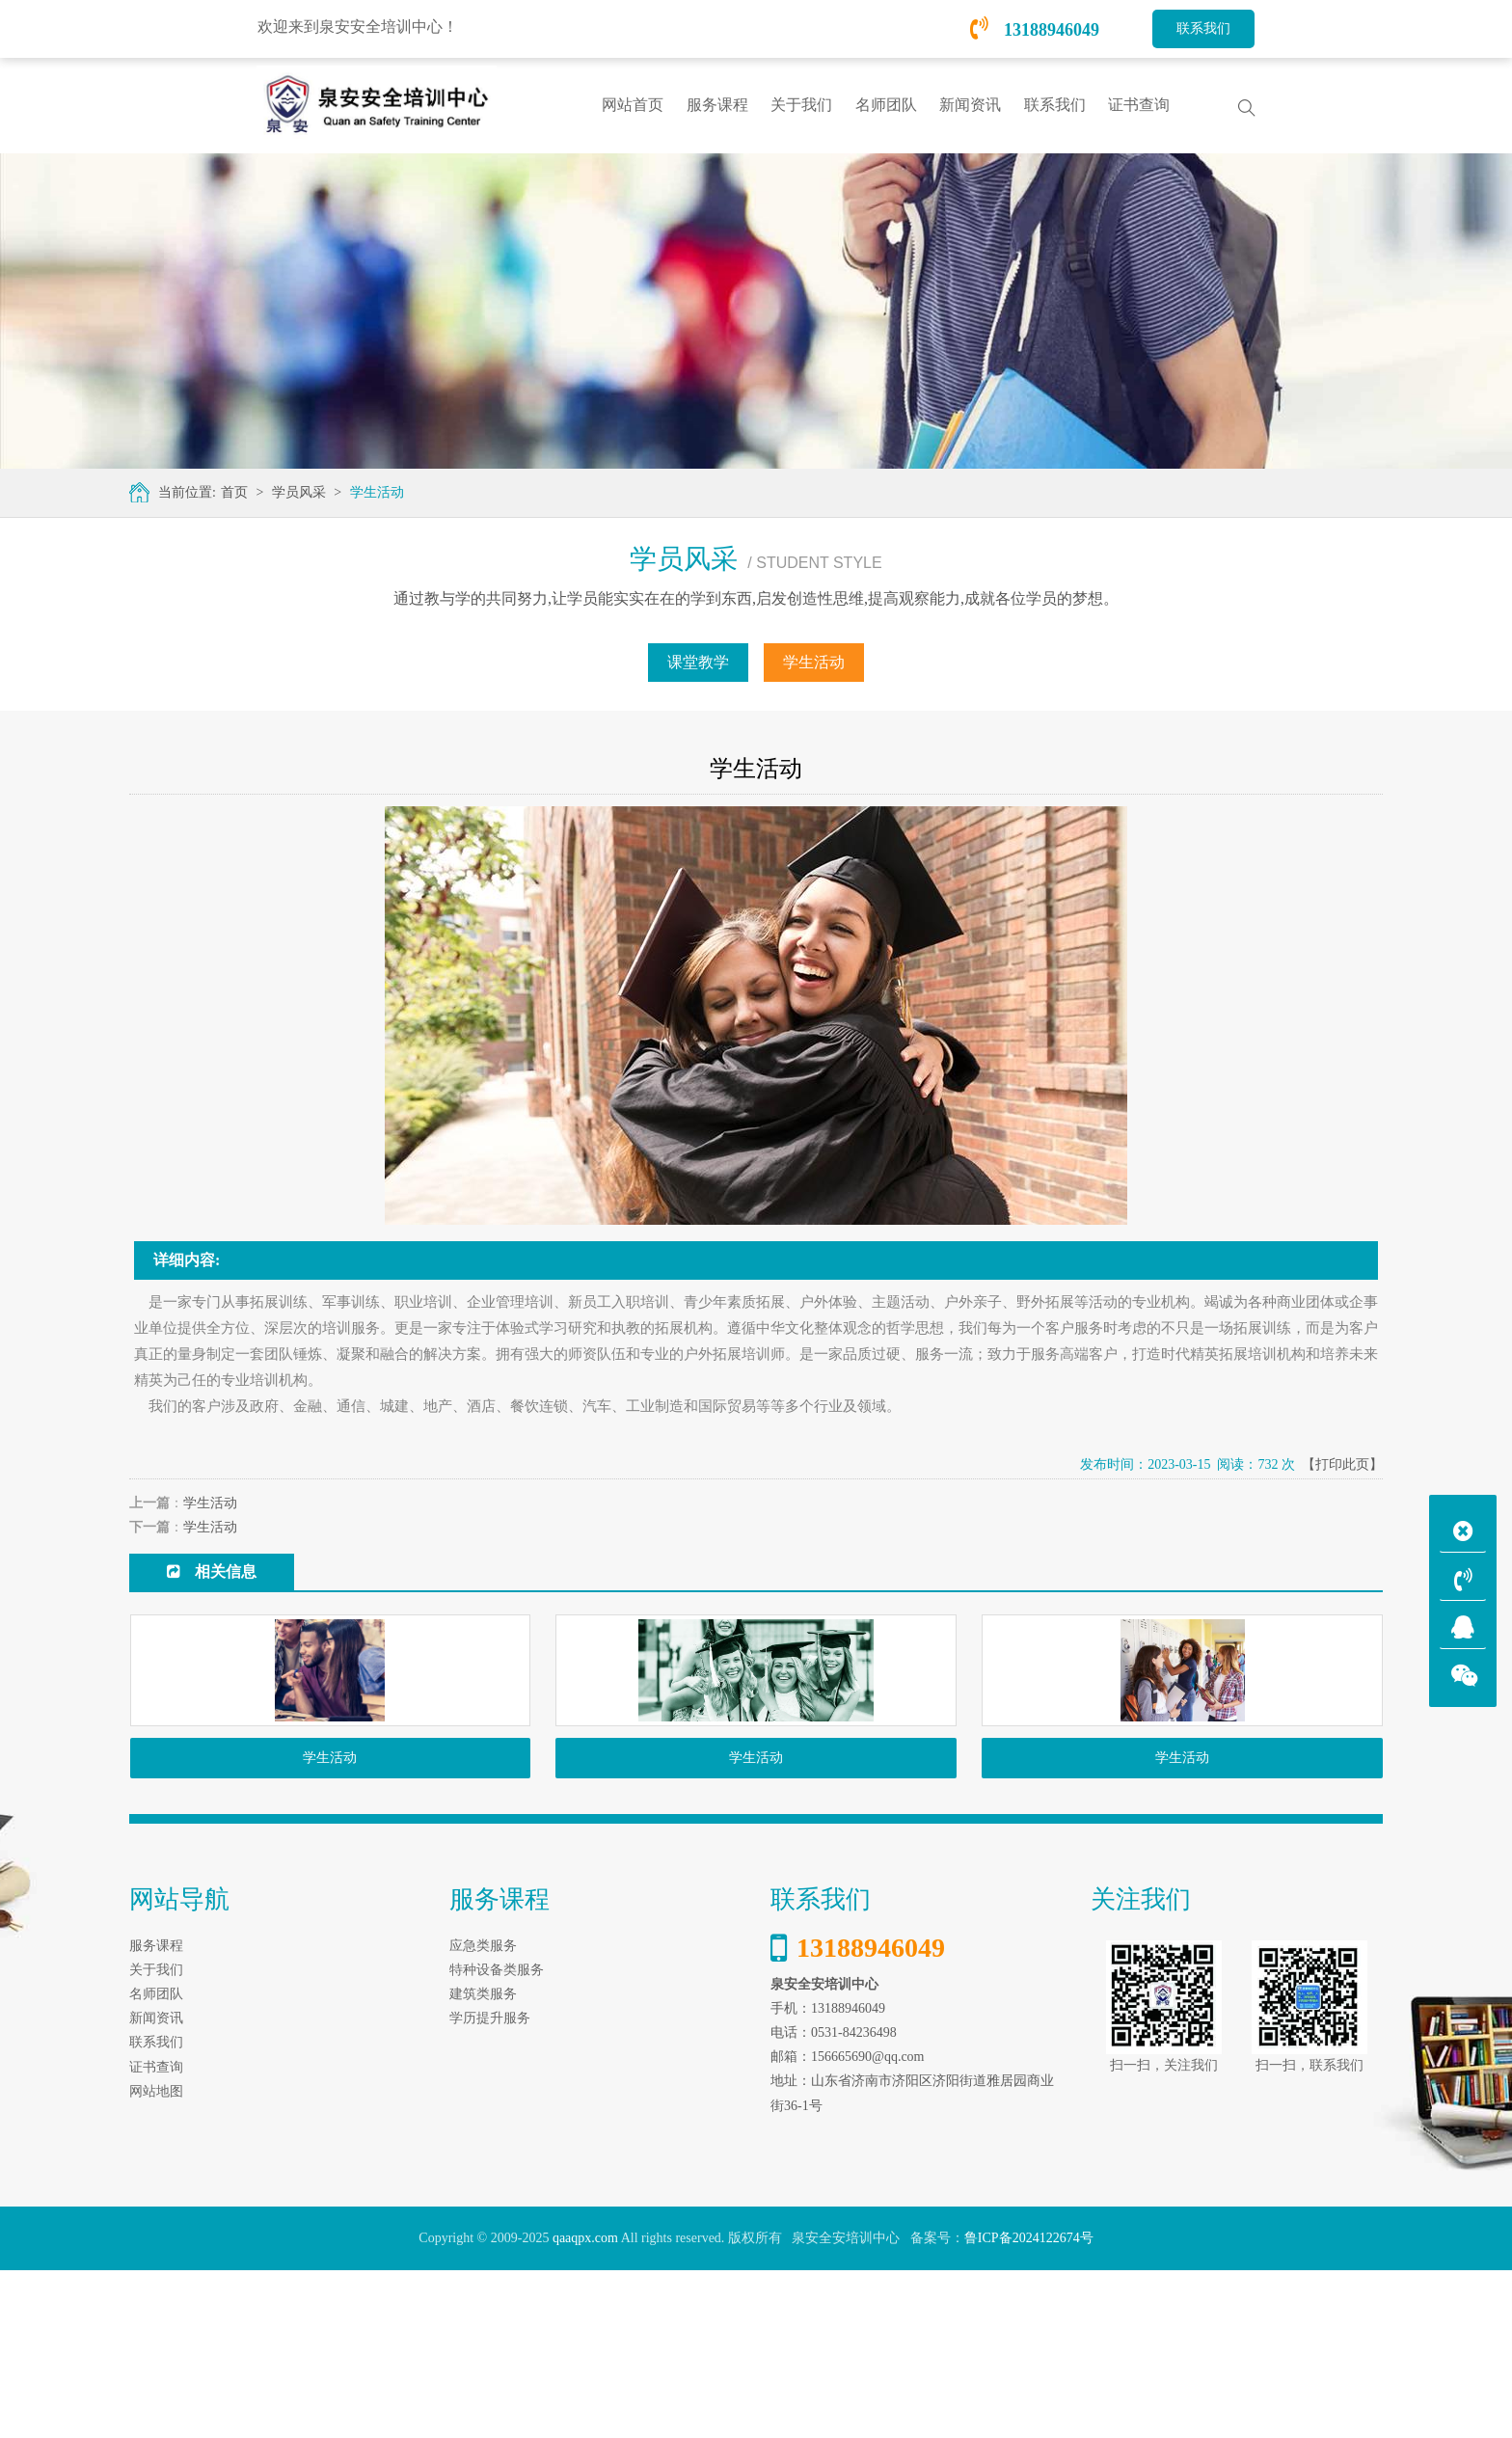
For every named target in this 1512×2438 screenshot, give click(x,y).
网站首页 (632, 104)
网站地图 (156, 2259)
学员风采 (299, 492)
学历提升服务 (489, 2187)
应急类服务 (483, 2113)
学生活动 (377, 492)
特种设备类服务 (496, 2137)
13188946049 (1035, 30)
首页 (234, 492)
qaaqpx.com (585, 2406)
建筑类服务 (483, 2161)
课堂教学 (698, 662)
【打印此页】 (1342, 1464)
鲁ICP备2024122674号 (1029, 2406)
